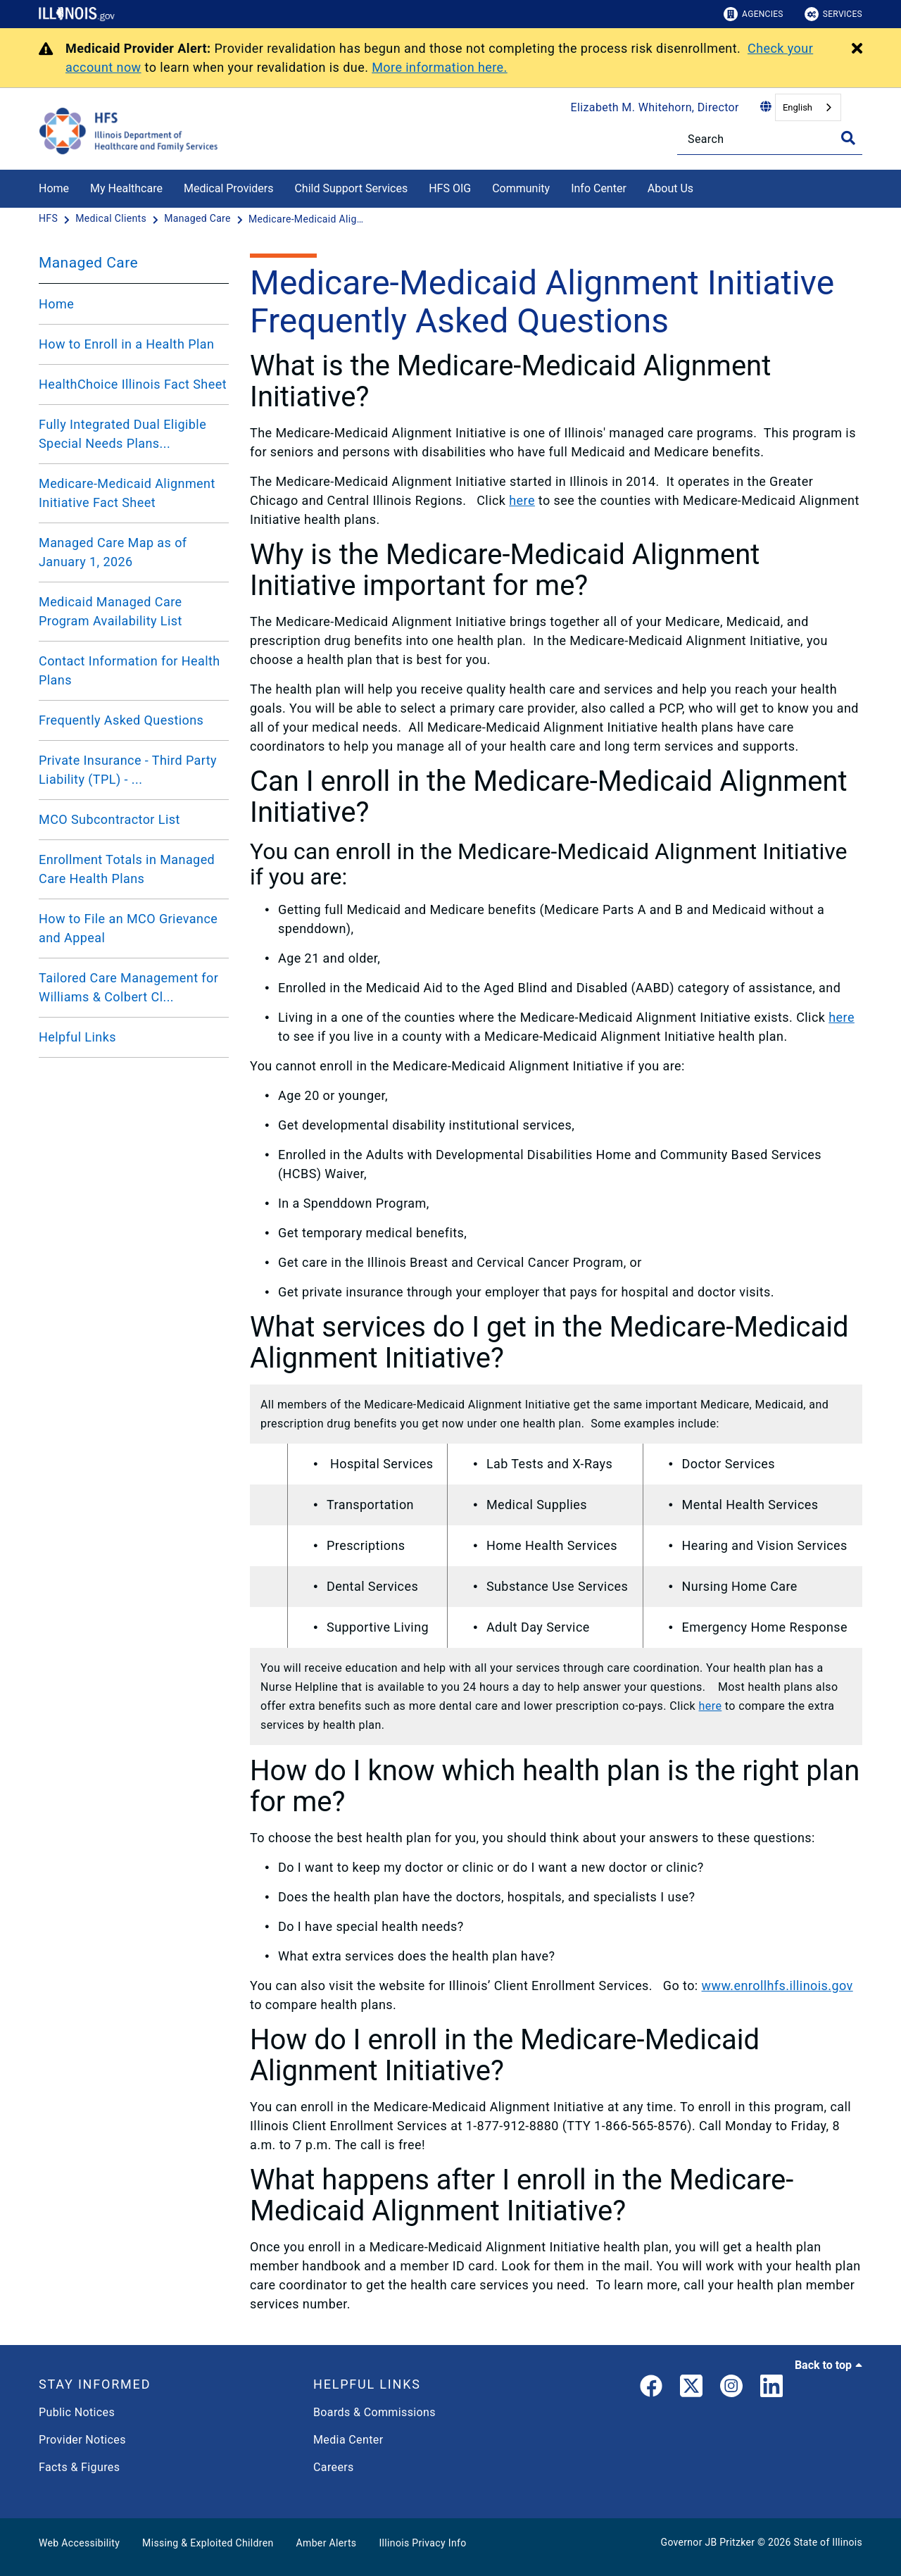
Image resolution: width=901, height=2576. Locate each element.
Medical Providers (229, 188)
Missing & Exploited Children (207, 2543)
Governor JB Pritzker (708, 2542)
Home (54, 188)
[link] (651, 2389)
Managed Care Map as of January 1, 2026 (113, 552)
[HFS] (50, 219)
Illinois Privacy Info (422, 2543)
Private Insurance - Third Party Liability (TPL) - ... (128, 770)
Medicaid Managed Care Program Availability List (110, 611)
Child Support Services (351, 188)
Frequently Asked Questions (121, 720)
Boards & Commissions (374, 2412)
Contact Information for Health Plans (129, 670)
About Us (670, 188)
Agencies (753, 14)
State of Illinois (827, 2542)
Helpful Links (77, 1037)
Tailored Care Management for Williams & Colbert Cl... (128, 987)
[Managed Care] (199, 219)
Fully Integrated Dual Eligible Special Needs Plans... (122, 434)
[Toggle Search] (848, 138)
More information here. (440, 67)
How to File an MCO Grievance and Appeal (128, 928)
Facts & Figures (79, 2467)
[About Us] (703, 186)
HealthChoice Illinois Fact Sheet (133, 384)
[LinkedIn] (771, 2389)
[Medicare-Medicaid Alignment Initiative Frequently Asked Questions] (308, 219)
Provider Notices (82, 2439)
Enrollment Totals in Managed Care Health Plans (127, 869)
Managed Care (88, 262)
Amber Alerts (326, 2543)
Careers (333, 2467)
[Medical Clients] (112, 219)
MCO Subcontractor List (109, 819)
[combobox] (808, 107)
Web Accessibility (79, 2543)
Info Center (598, 188)
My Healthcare (126, 188)
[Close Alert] (857, 49)
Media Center (348, 2439)
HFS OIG (450, 188)
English (797, 107)
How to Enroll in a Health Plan (126, 344)
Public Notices (77, 2412)
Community (521, 188)
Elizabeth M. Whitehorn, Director (655, 107)
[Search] (769, 139)
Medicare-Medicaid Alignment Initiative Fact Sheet (127, 493)
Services (833, 14)
